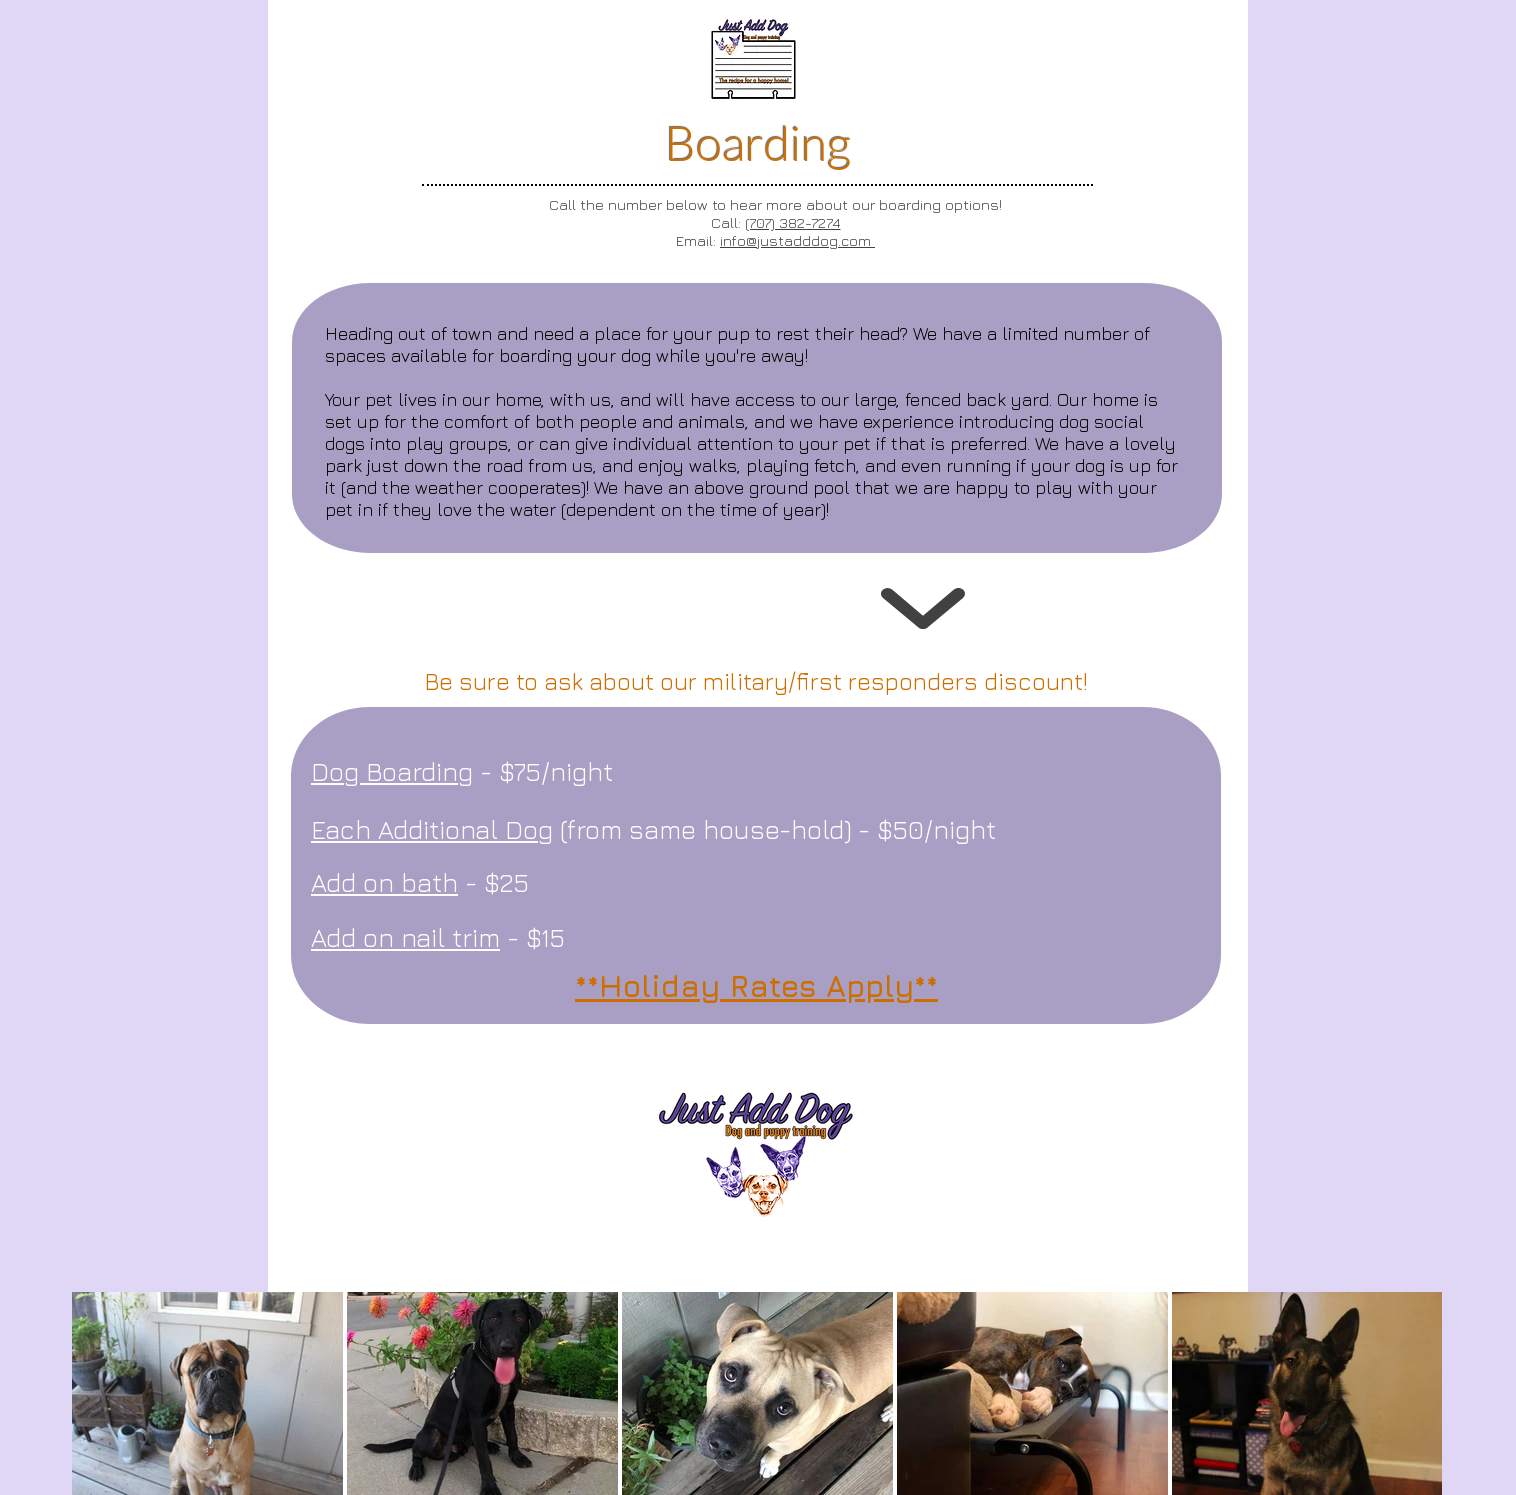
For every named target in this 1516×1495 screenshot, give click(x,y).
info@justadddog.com (797, 240)
